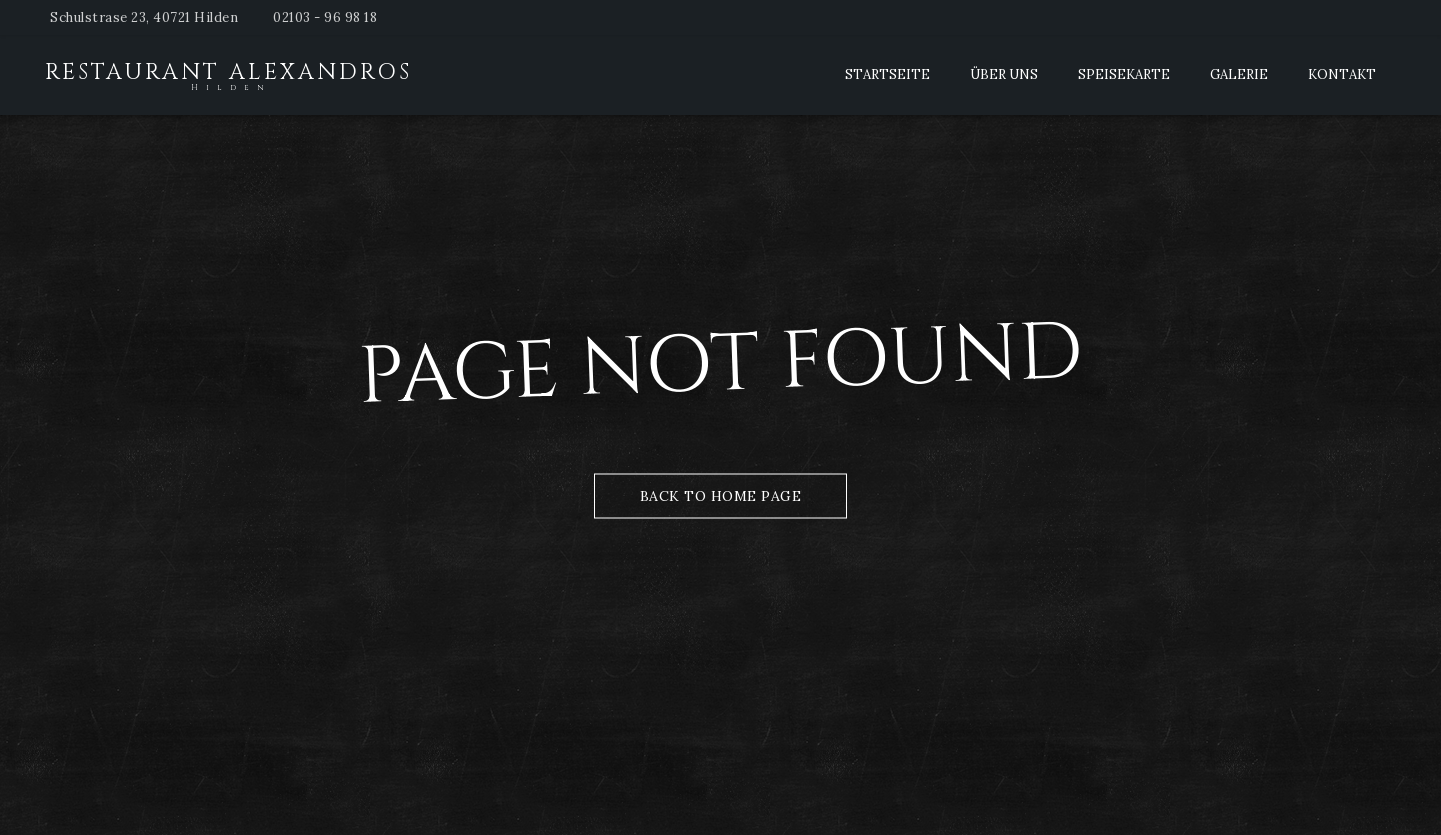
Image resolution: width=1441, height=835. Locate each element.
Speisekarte (1124, 74)
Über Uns (1004, 74)
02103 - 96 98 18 (325, 17)
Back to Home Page (721, 495)
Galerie (1239, 74)
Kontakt (1342, 74)
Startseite (887, 74)
